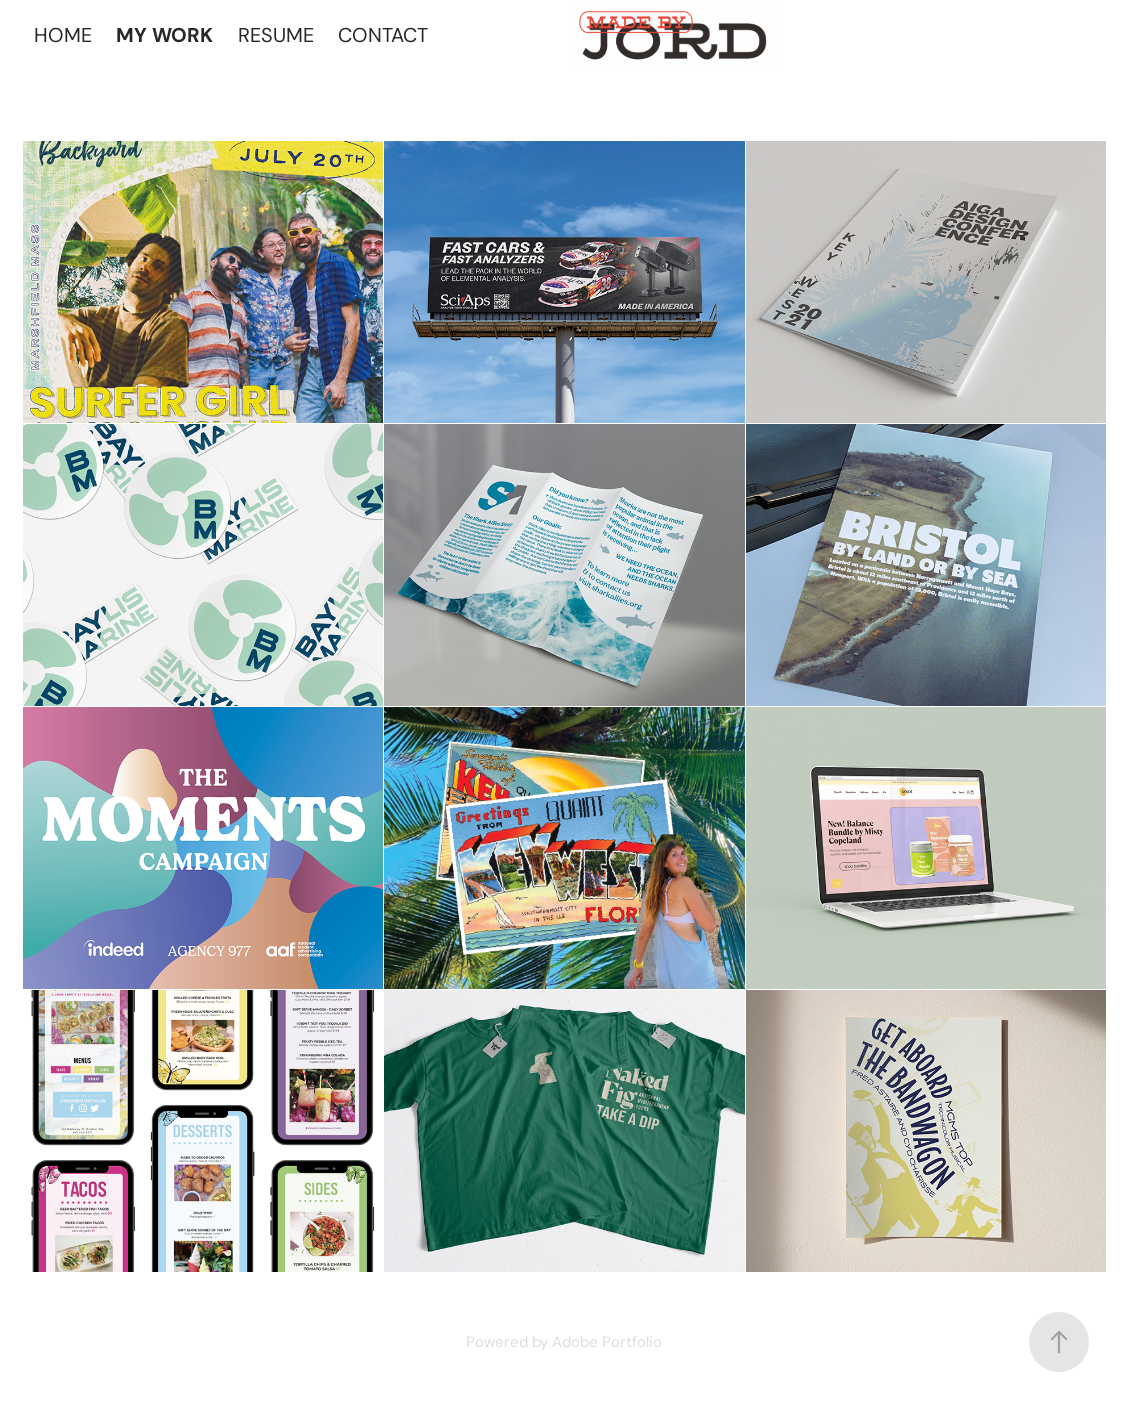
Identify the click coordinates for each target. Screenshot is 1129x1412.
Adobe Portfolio (607, 1341)
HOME (63, 35)
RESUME (276, 35)
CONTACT (383, 35)
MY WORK (164, 35)
